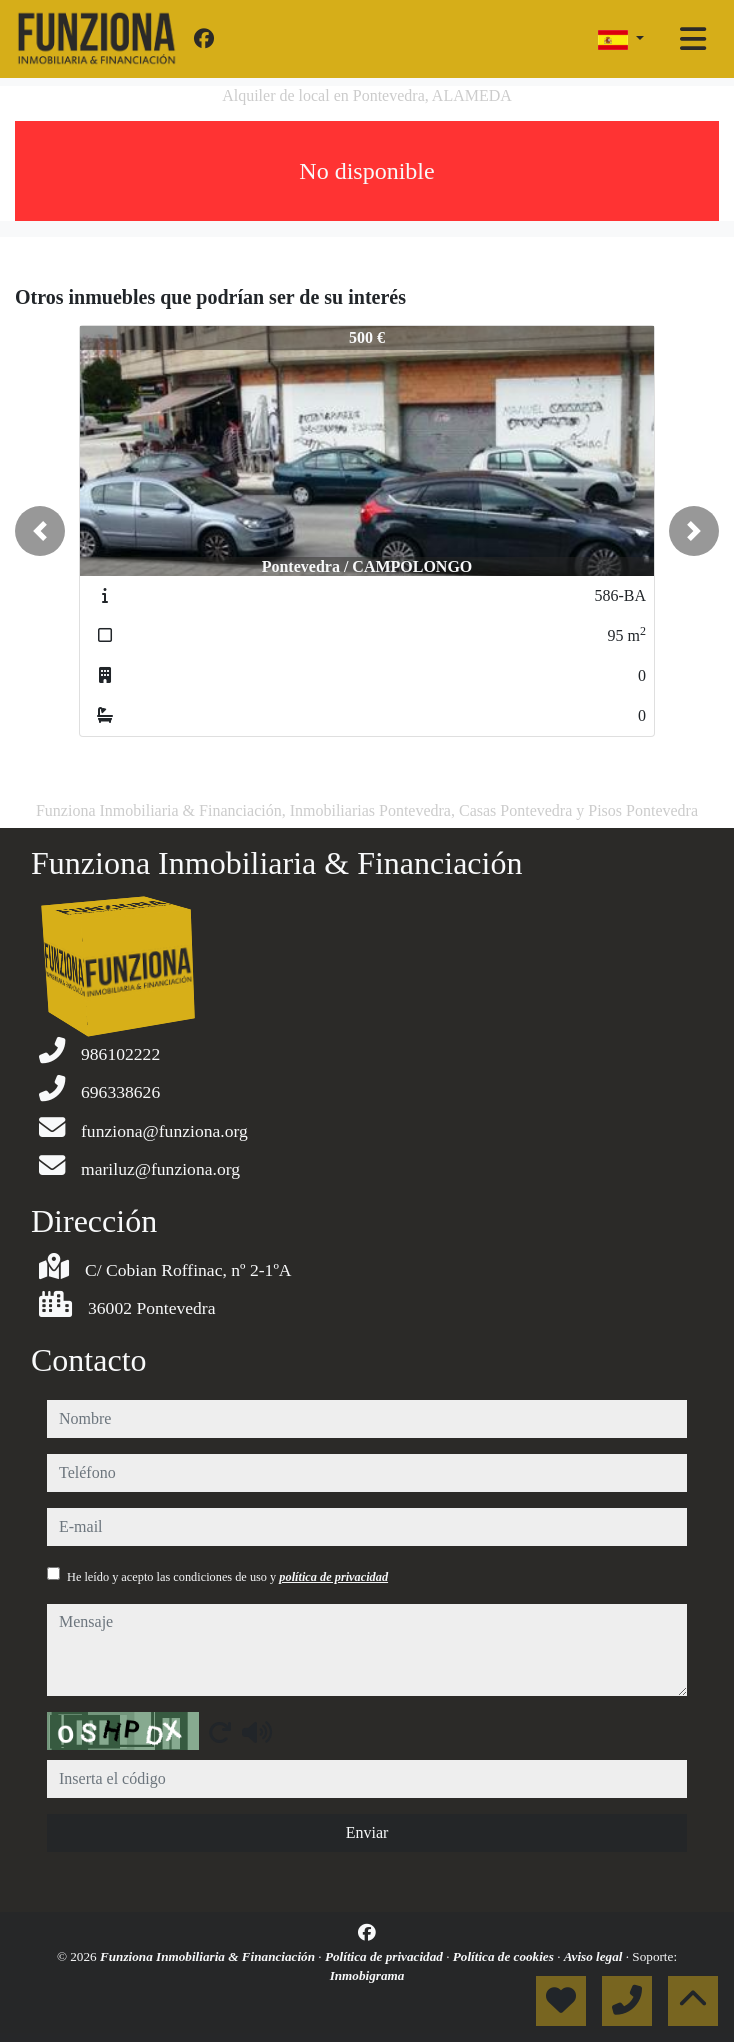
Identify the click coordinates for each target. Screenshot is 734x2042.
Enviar (367, 1832)
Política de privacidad (385, 1956)
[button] (40, 531)
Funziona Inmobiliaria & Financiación (209, 1956)
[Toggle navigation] (693, 39)
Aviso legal (595, 1956)
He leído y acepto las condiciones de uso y (227, 1577)
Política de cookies (505, 1956)
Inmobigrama (367, 1975)
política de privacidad (333, 1577)
